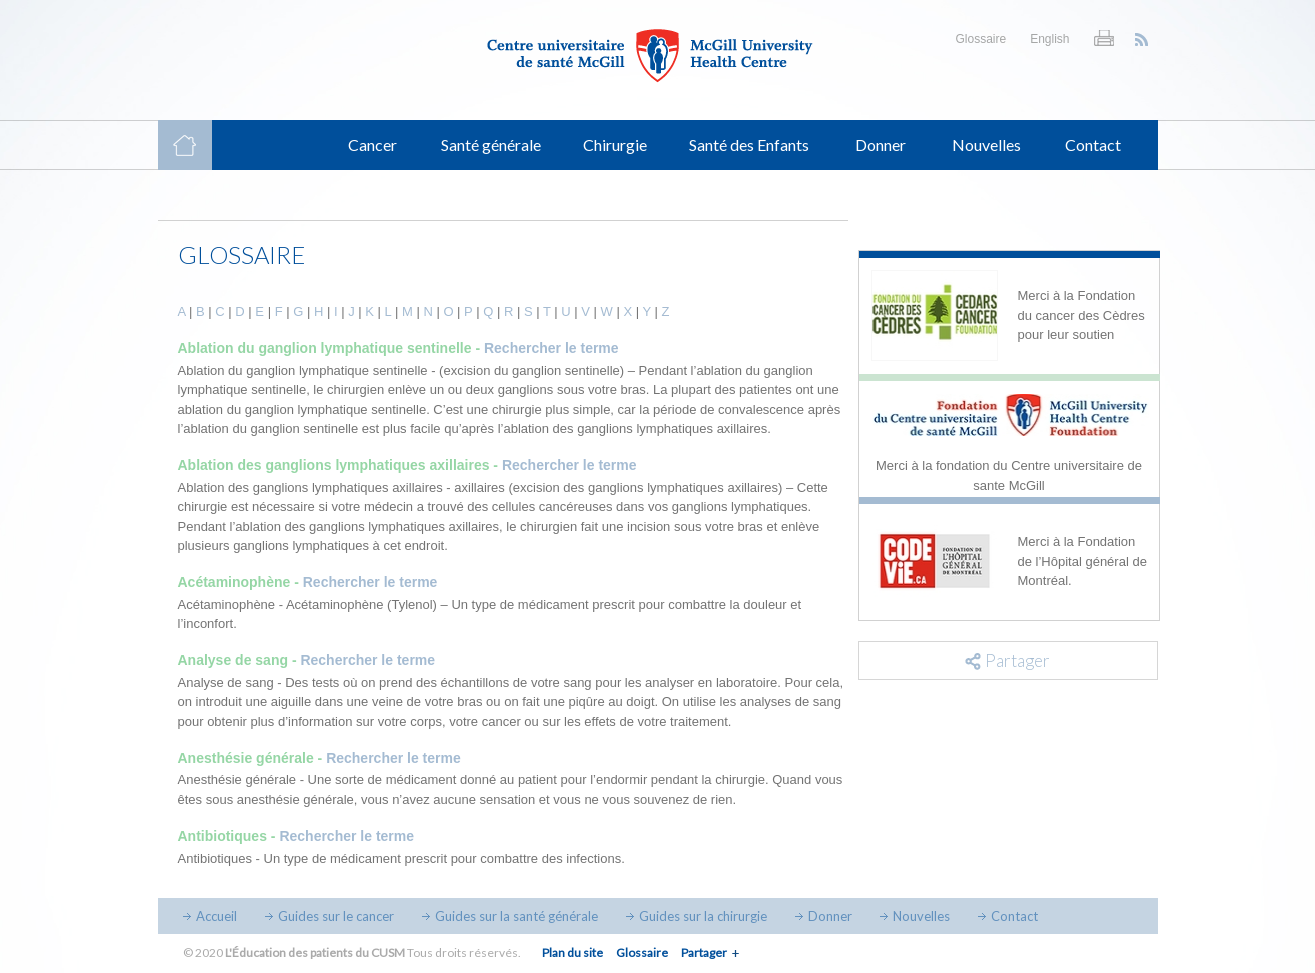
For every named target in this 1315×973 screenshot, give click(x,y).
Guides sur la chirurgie (703, 916)
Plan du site (572, 952)
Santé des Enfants (749, 144)
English (1049, 39)
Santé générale (491, 144)
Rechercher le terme (551, 348)
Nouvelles (986, 144)
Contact (1093, 144)
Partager (704, 952)
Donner (880, 144)
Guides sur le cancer (336, 916)
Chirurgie (615, 144)
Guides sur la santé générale (516, 916)
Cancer (372, 144)
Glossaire (980, 39)
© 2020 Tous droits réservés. (352, 952)
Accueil (216, 916)
